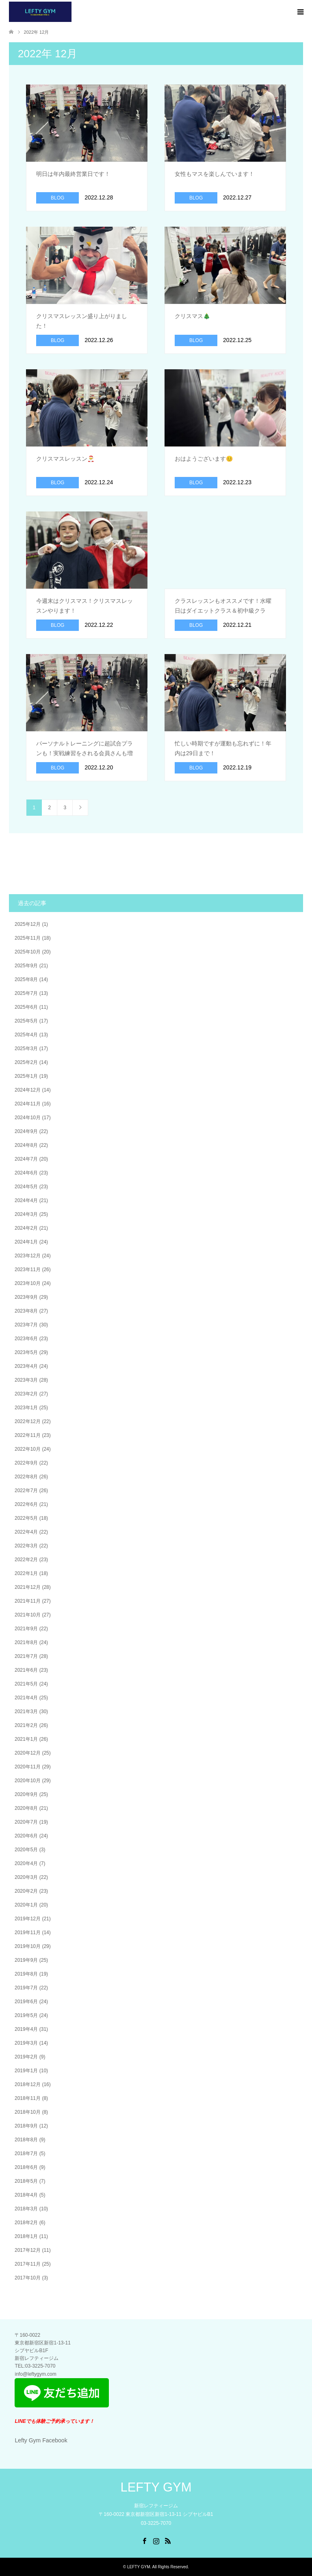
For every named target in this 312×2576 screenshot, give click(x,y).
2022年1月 (26, 1573)
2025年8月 (26, 979)
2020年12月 (28, 1753)
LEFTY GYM (155, 2487)
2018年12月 (28, 2084)
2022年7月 (26, 1490)
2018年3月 (26, 2209)
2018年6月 (26, 2167)
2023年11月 (28, 1269)
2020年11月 (28, 1767)
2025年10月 (28, 952)
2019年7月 (26, 1988)
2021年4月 (26, 1698)
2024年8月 (26, 1145)
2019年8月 (26, 1974)
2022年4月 (26, 1532)
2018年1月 (26, 2236)
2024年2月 (26, 1228)
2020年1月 (26, 1905)
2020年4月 (26, 1863)
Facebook (144, 2540)
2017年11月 (28, 2264)
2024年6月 (26, 1173)
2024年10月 (28, 1117)
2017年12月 (28, 2250)
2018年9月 (26, 2126)
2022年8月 (26, 1477)
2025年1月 (26, 1076)
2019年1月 (26, 2070)
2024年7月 (26, 1159)
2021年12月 (28, 1587)
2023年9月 (26, 1297)
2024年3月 (26, 1214)
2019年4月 (26, 2029)
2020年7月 (26, 1822)
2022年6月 (26, 1504)
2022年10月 (28, 1449)
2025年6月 (26, 1007)
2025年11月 (28, 938)
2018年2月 (26, 2222)
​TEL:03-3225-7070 (35, 2366)
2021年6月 (26, 1670)
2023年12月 (28, 1256)
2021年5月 (26, 1684)
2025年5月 (26, 1021)
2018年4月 (26, 2195)
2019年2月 (26, 2057)
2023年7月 (26, 1325)
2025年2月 (26, 1062)
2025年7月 (26, 993)
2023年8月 (26, 1311)
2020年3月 (26, 1877)
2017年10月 (28, 2278)
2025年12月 (28, 924)
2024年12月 (28, 1090)
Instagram (156, 2540)
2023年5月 (26, 1352)
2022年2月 (26, 1559)
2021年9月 (26, 1628)
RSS (167, 2540)
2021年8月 (26, 1642)
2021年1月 (26, 1739)
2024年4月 (26, 1200)
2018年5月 (26, 2181)
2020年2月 (26, 1891)
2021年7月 (26, 1656)
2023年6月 (26, 1338)
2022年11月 (28, 1435)
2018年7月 (26, 2153)
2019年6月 (26, 2001)
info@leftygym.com (35, 2374)
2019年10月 (28, 1946)
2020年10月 (28, 1780)
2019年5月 (26, 2015)
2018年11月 (28, 2098)
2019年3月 (26, 2043)
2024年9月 (26, 1131)
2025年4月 (26, 1035)
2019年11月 (28, 1932)
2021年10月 (28, 1615)
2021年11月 (28, 1601)
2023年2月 (26, 1394)
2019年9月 (26, 1960)
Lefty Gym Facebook (41, 2440)
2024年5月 (26, 1186)
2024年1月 (26, 1242)
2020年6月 (26, 1836)
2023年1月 (26, 1407)
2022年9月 (26, 1463)
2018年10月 (28, 2112)
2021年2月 (26, 1725)
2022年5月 (26, 1518)
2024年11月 (28, 1104)
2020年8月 (26, 1808)
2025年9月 (26, 965)
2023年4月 (26, 1366)
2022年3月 (26, 1546)
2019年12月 (28, 1919)
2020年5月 (26, 1849)
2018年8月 (26, 2140)
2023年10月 (28, 1283)
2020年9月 (26, 1794)
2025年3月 (26, 1048)
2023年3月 (26, 1380)
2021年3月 (26, 1711)
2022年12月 (28, 1421)
